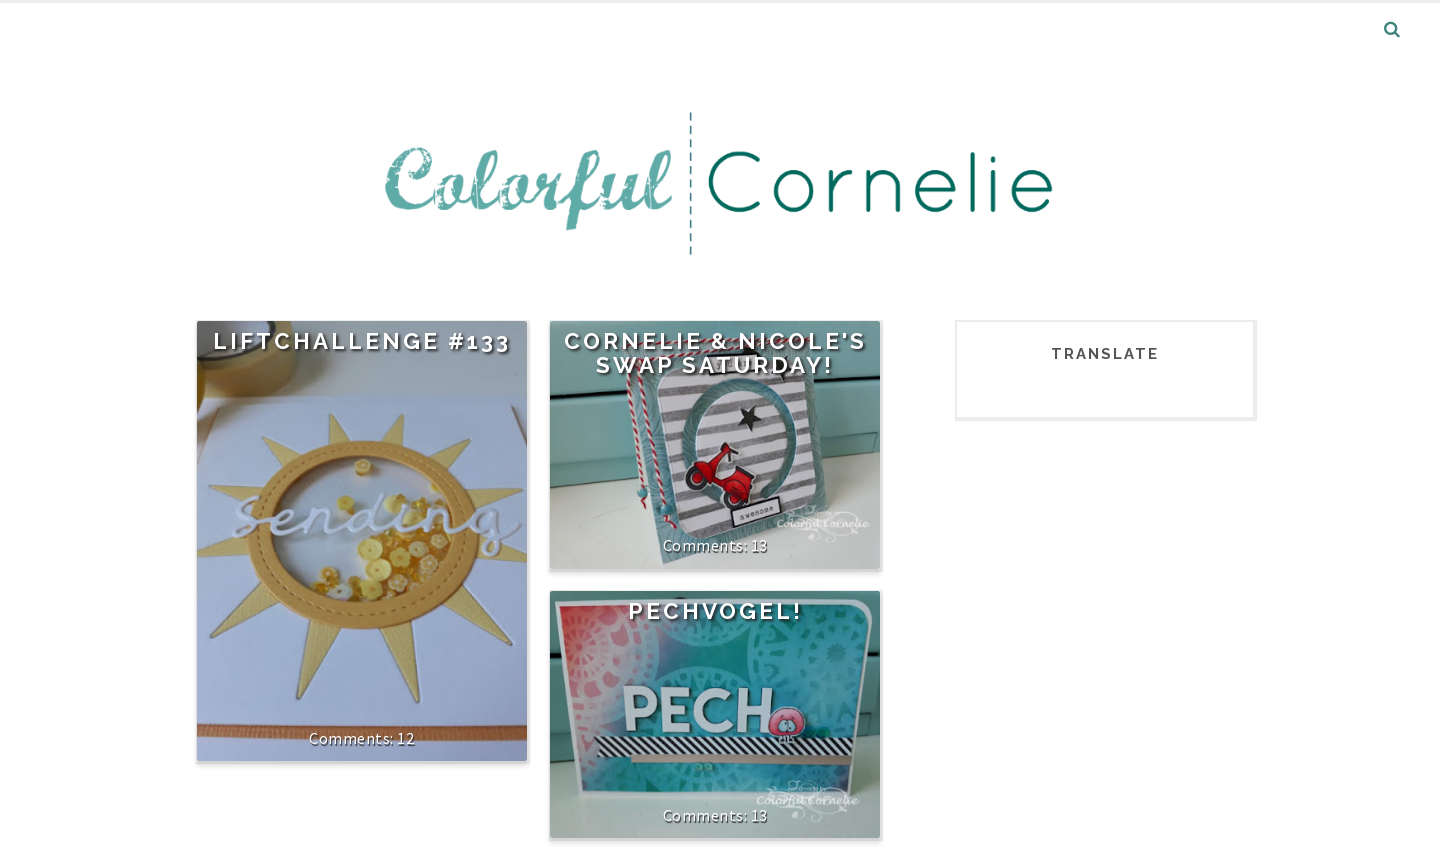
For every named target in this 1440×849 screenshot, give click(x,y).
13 (759, 545)
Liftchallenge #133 (362, 341)
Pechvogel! (715, 611)
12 (405, 738)
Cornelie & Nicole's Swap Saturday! (715, 353)
